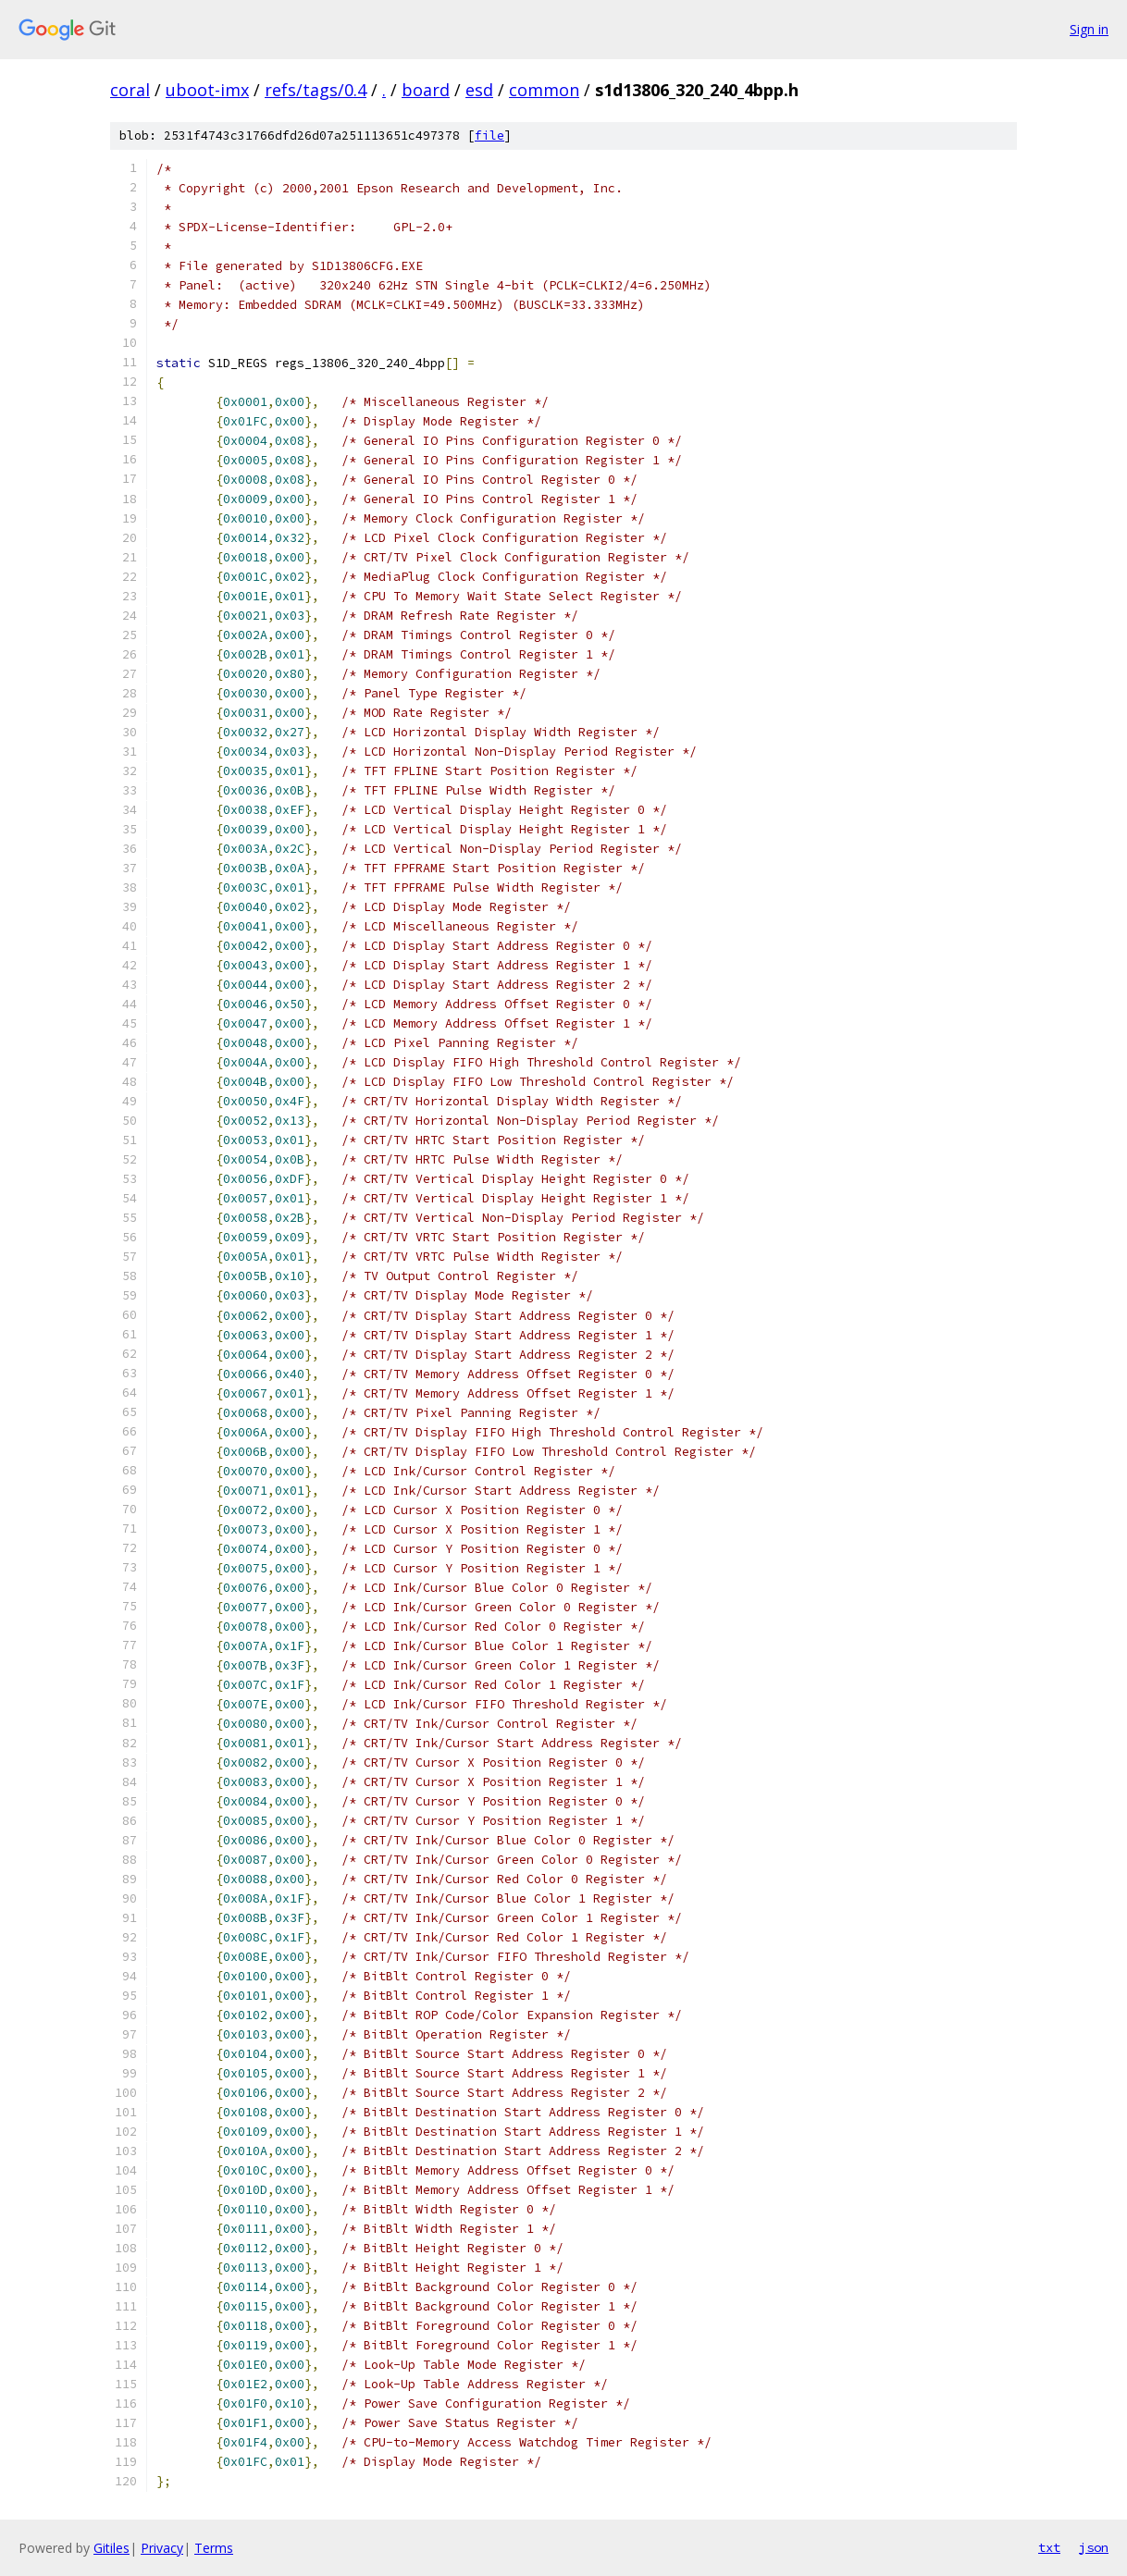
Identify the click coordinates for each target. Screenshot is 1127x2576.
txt (1049, 2547)
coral (130, 90)
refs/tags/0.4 (315, 90)
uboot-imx (207, 90)
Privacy (162, 2548)
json (1093, 2547)
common (544, 90)
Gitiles (111, 2548)
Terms (213, 2548)
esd (479, 90)
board (426, 90)
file (489, 135)
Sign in (1089, 29)
